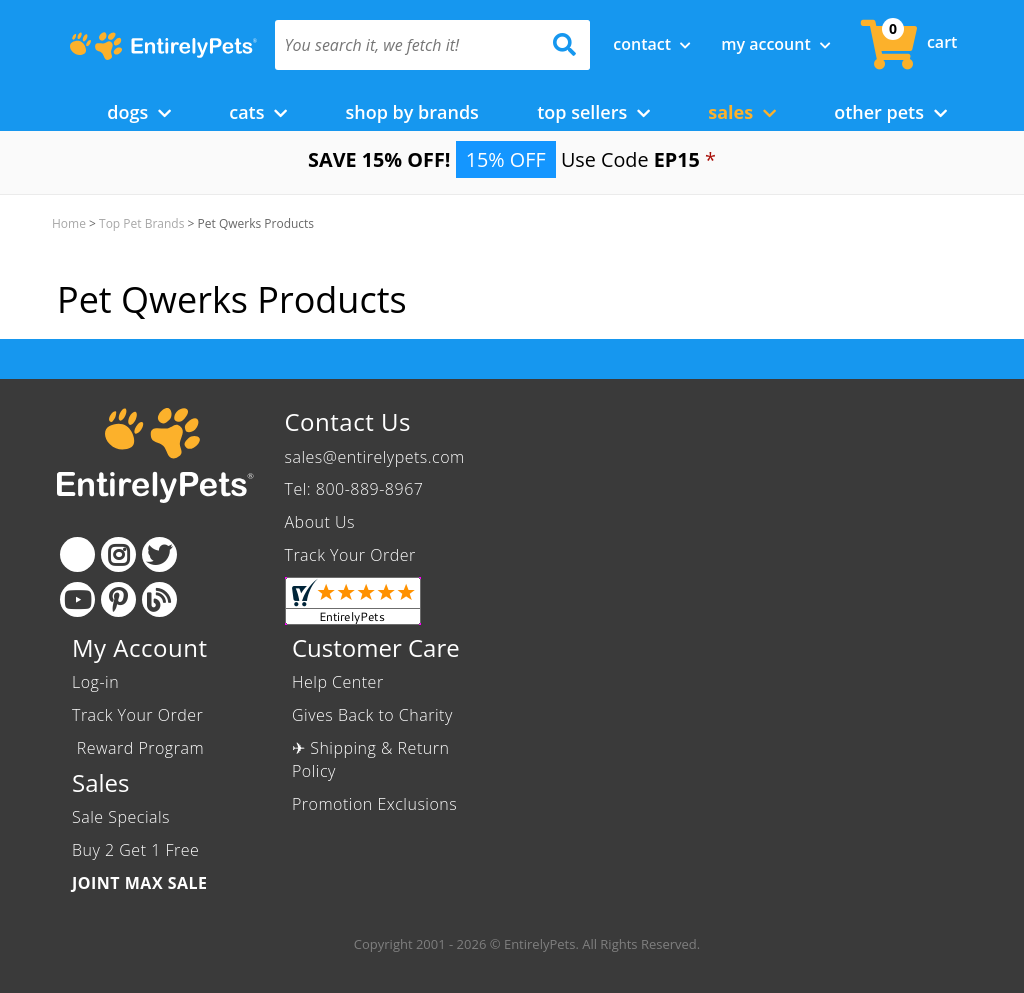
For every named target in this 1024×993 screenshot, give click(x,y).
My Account (776, 44)
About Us (320, 522)
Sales (742, 112)
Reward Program (140, 748)
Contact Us (348, 421)
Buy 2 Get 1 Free (135, 850)
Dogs (139, 112)
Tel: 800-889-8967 (354, 489)
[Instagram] (118, 554)
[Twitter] (159, 554)
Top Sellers (593, 112)
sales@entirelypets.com (375, 457)
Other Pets (890, 112)
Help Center (338, 682)
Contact (652, 44)
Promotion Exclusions (374, 804)
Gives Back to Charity (372, 715)
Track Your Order (350, 555)
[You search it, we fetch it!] (409, 45)
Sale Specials (121, 817)
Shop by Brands (411, 112)
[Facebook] (77, 554)
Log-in (95, 682)
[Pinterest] (118, 599)
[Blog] (159, 599)
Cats (258, 112)
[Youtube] (77, 599)
